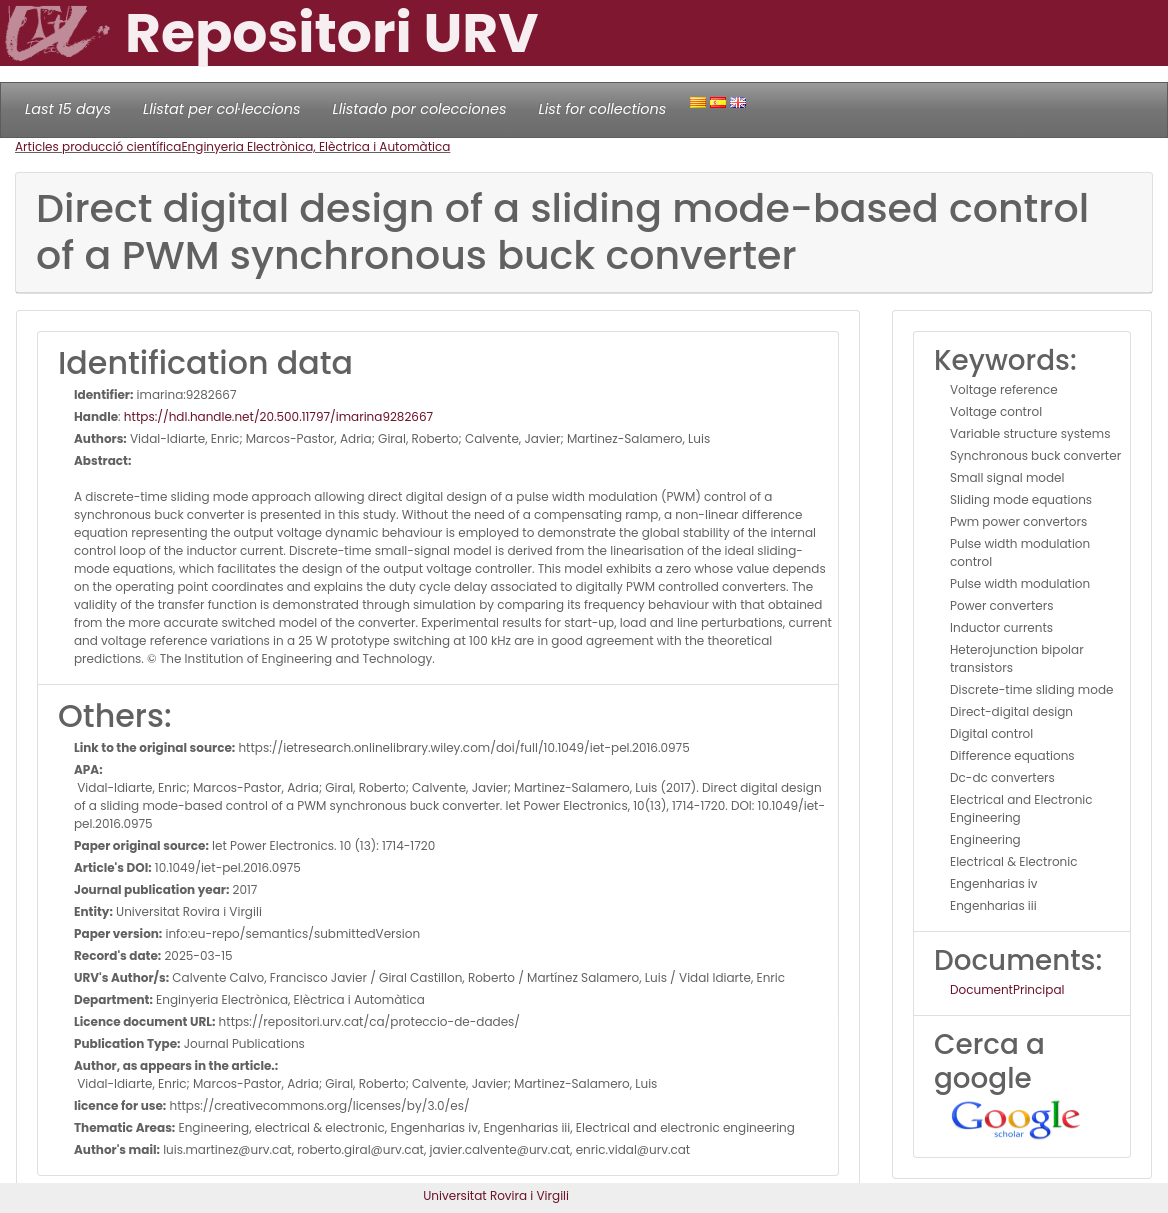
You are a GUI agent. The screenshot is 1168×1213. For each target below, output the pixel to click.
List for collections (602, 109)
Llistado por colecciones (420, 109)
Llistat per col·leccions (222, 109)
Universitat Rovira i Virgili (496, 1195)
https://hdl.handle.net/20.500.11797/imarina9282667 (278, 416)
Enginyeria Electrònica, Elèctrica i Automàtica (315, 146)
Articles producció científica (98, 146)
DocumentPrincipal (1007, 989)
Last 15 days (68, 109)
